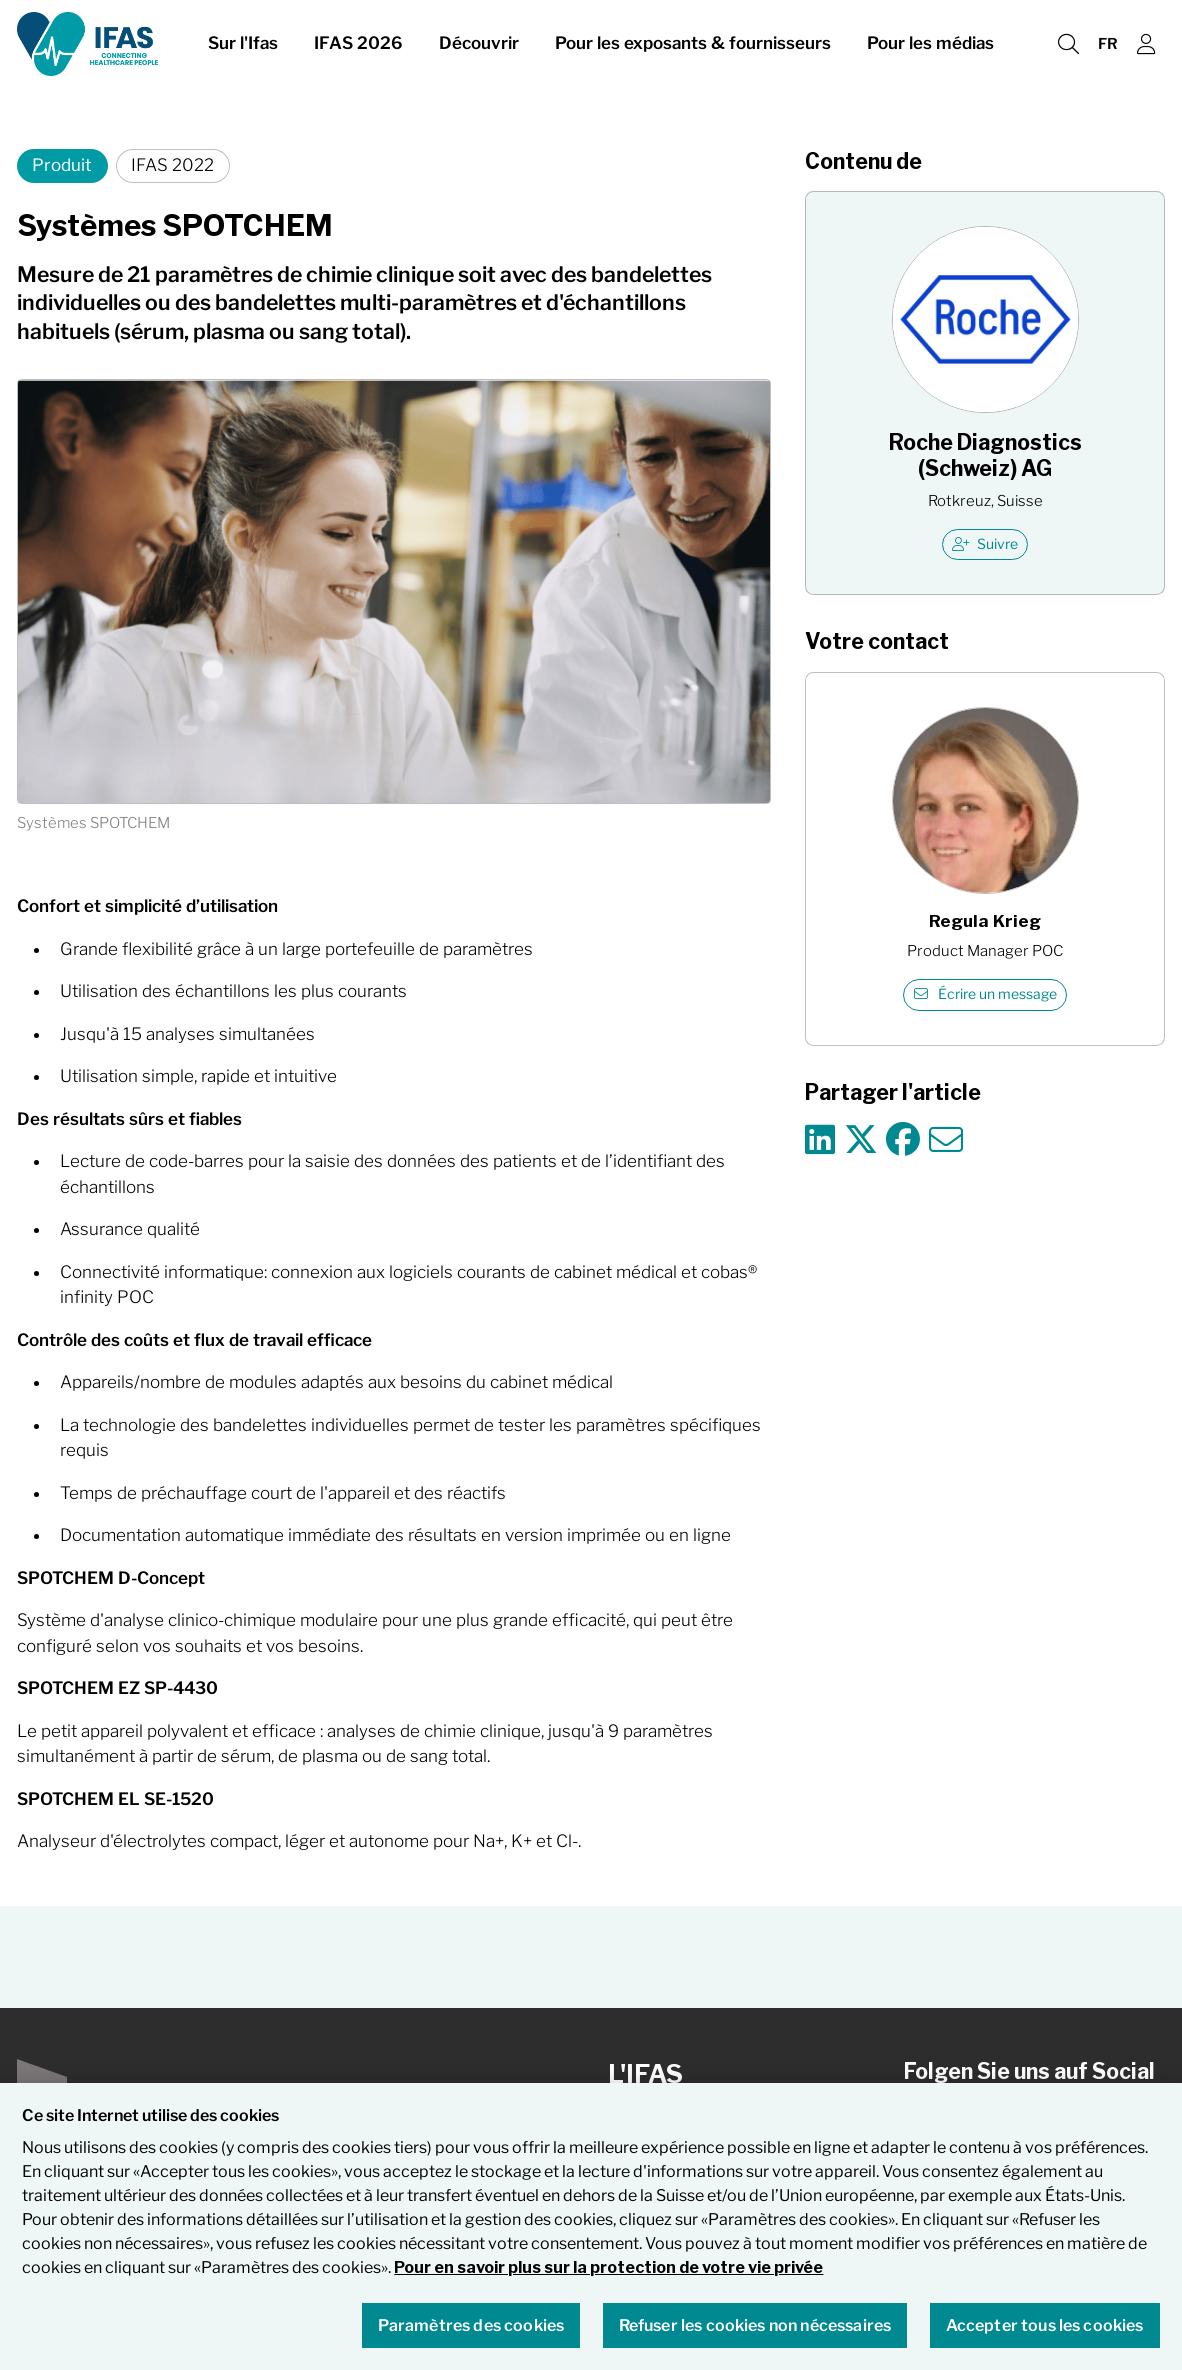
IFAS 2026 (358, 48)
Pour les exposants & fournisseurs (693, 48)
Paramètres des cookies (471, 2336)
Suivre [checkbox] (985, 544)
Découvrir (479, 48)
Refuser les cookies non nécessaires (755, 2336)
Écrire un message (985, 994)
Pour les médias (930, 48)
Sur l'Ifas (243, 48)
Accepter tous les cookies (1045, 2336)
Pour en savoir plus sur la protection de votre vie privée (608, 2279)
